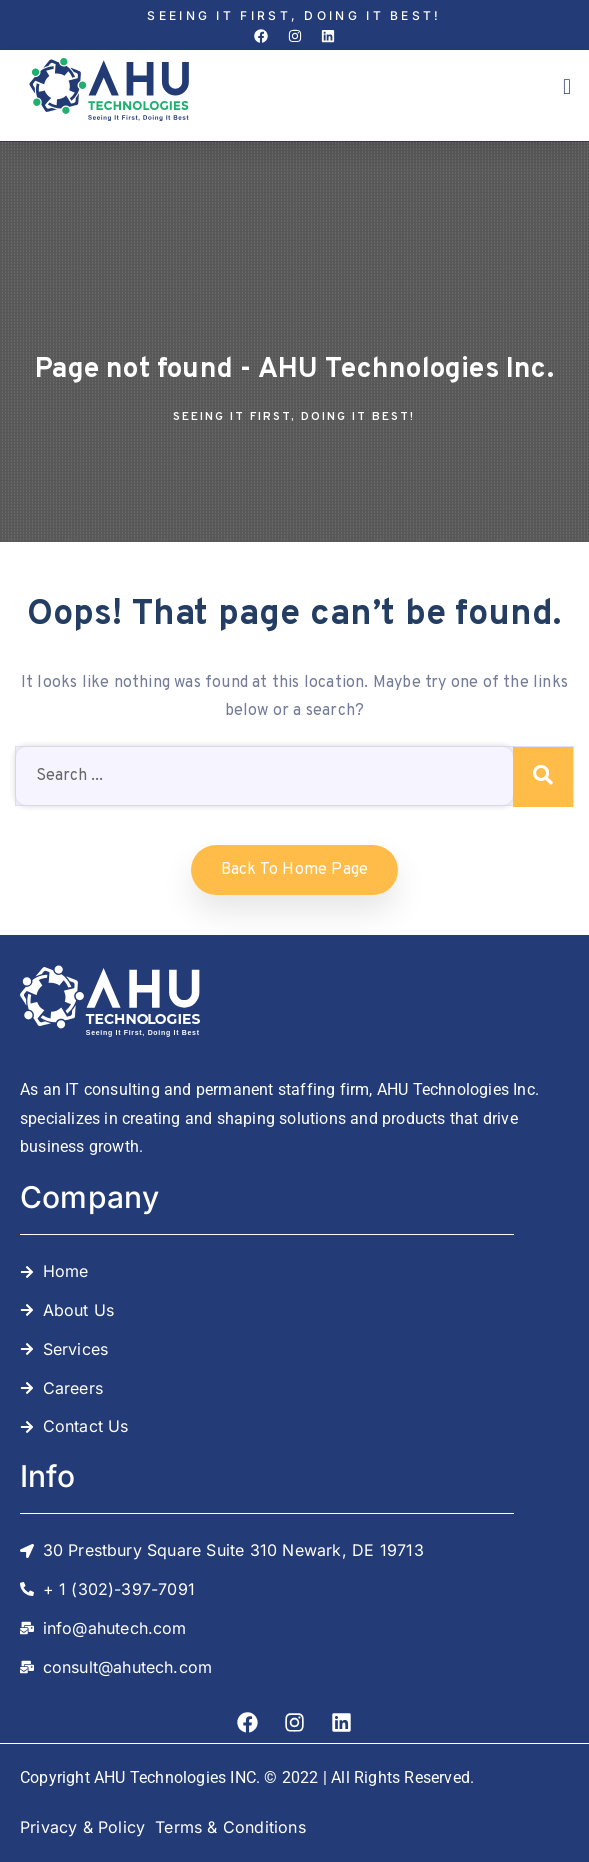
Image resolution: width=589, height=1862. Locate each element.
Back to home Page (294, 870)
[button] (567, 87)
